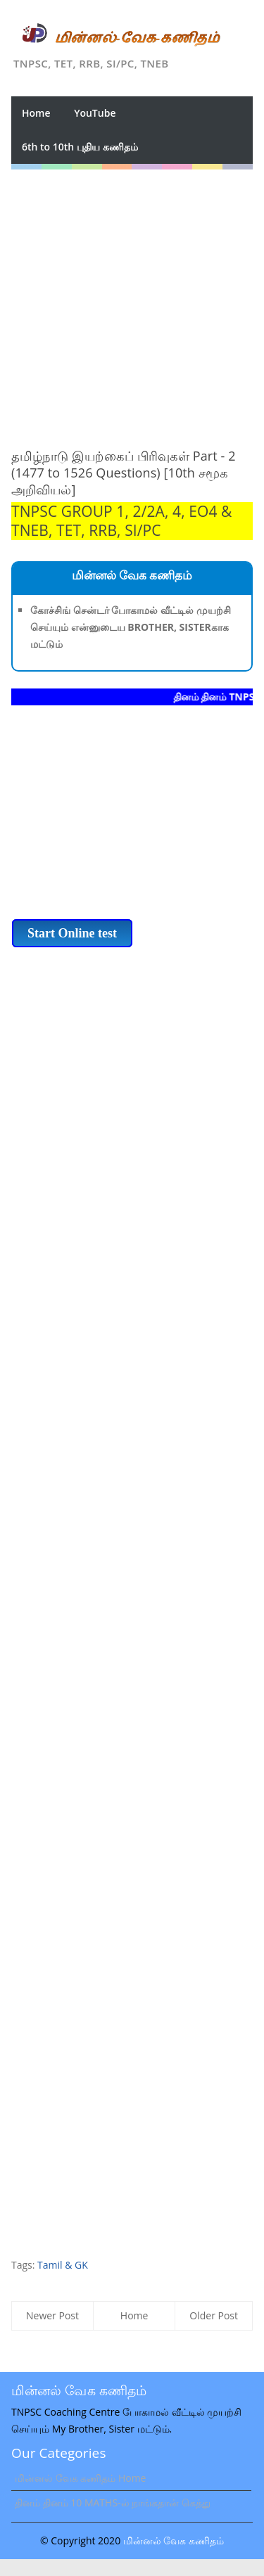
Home (36, 113)
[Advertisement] (132, 301)
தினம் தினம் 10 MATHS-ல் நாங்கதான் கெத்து (112, 2502)
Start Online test (72, 933)
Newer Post (52, 2315)
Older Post (213, 2315)
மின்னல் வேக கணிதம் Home (80, 2478)
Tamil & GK (62, 2264)
